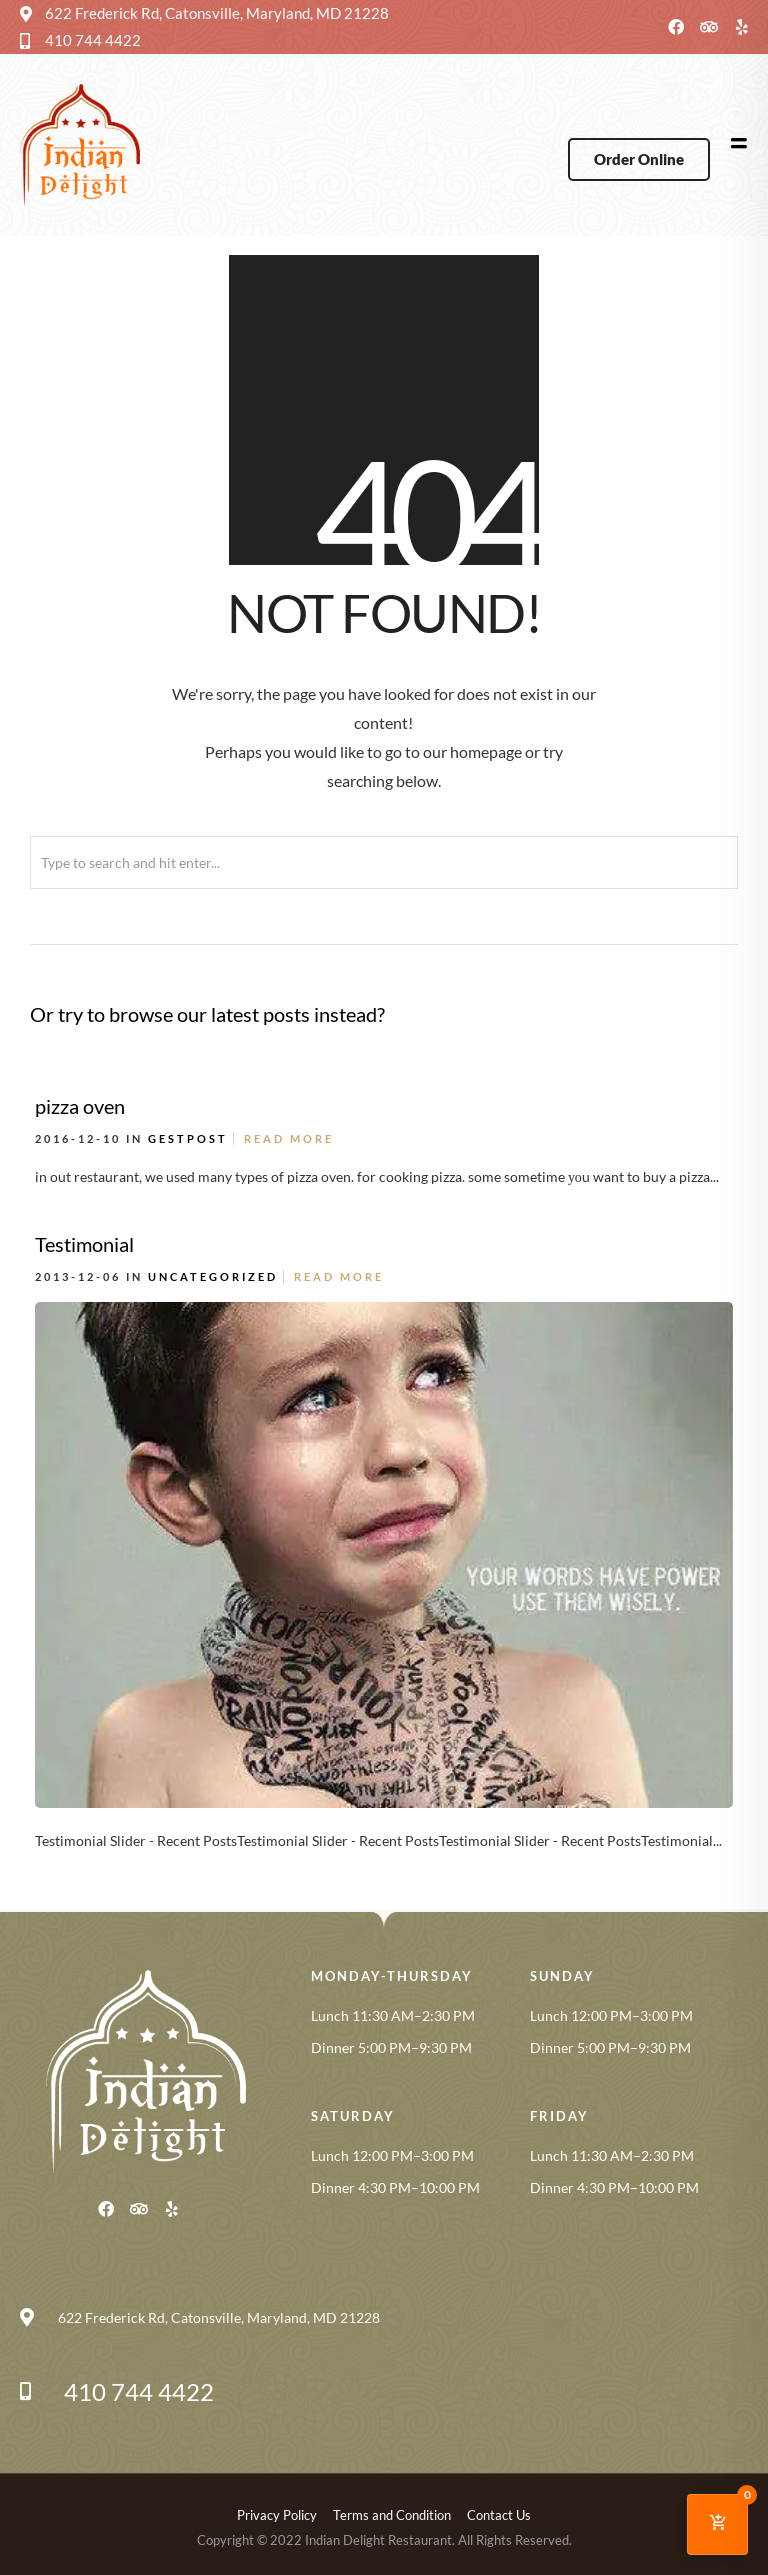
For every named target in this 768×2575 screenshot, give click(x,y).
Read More (289, 1138)
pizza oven (80, 1106)
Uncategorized (213, 1276)
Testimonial (84, 1244)
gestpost (188, 1138)
